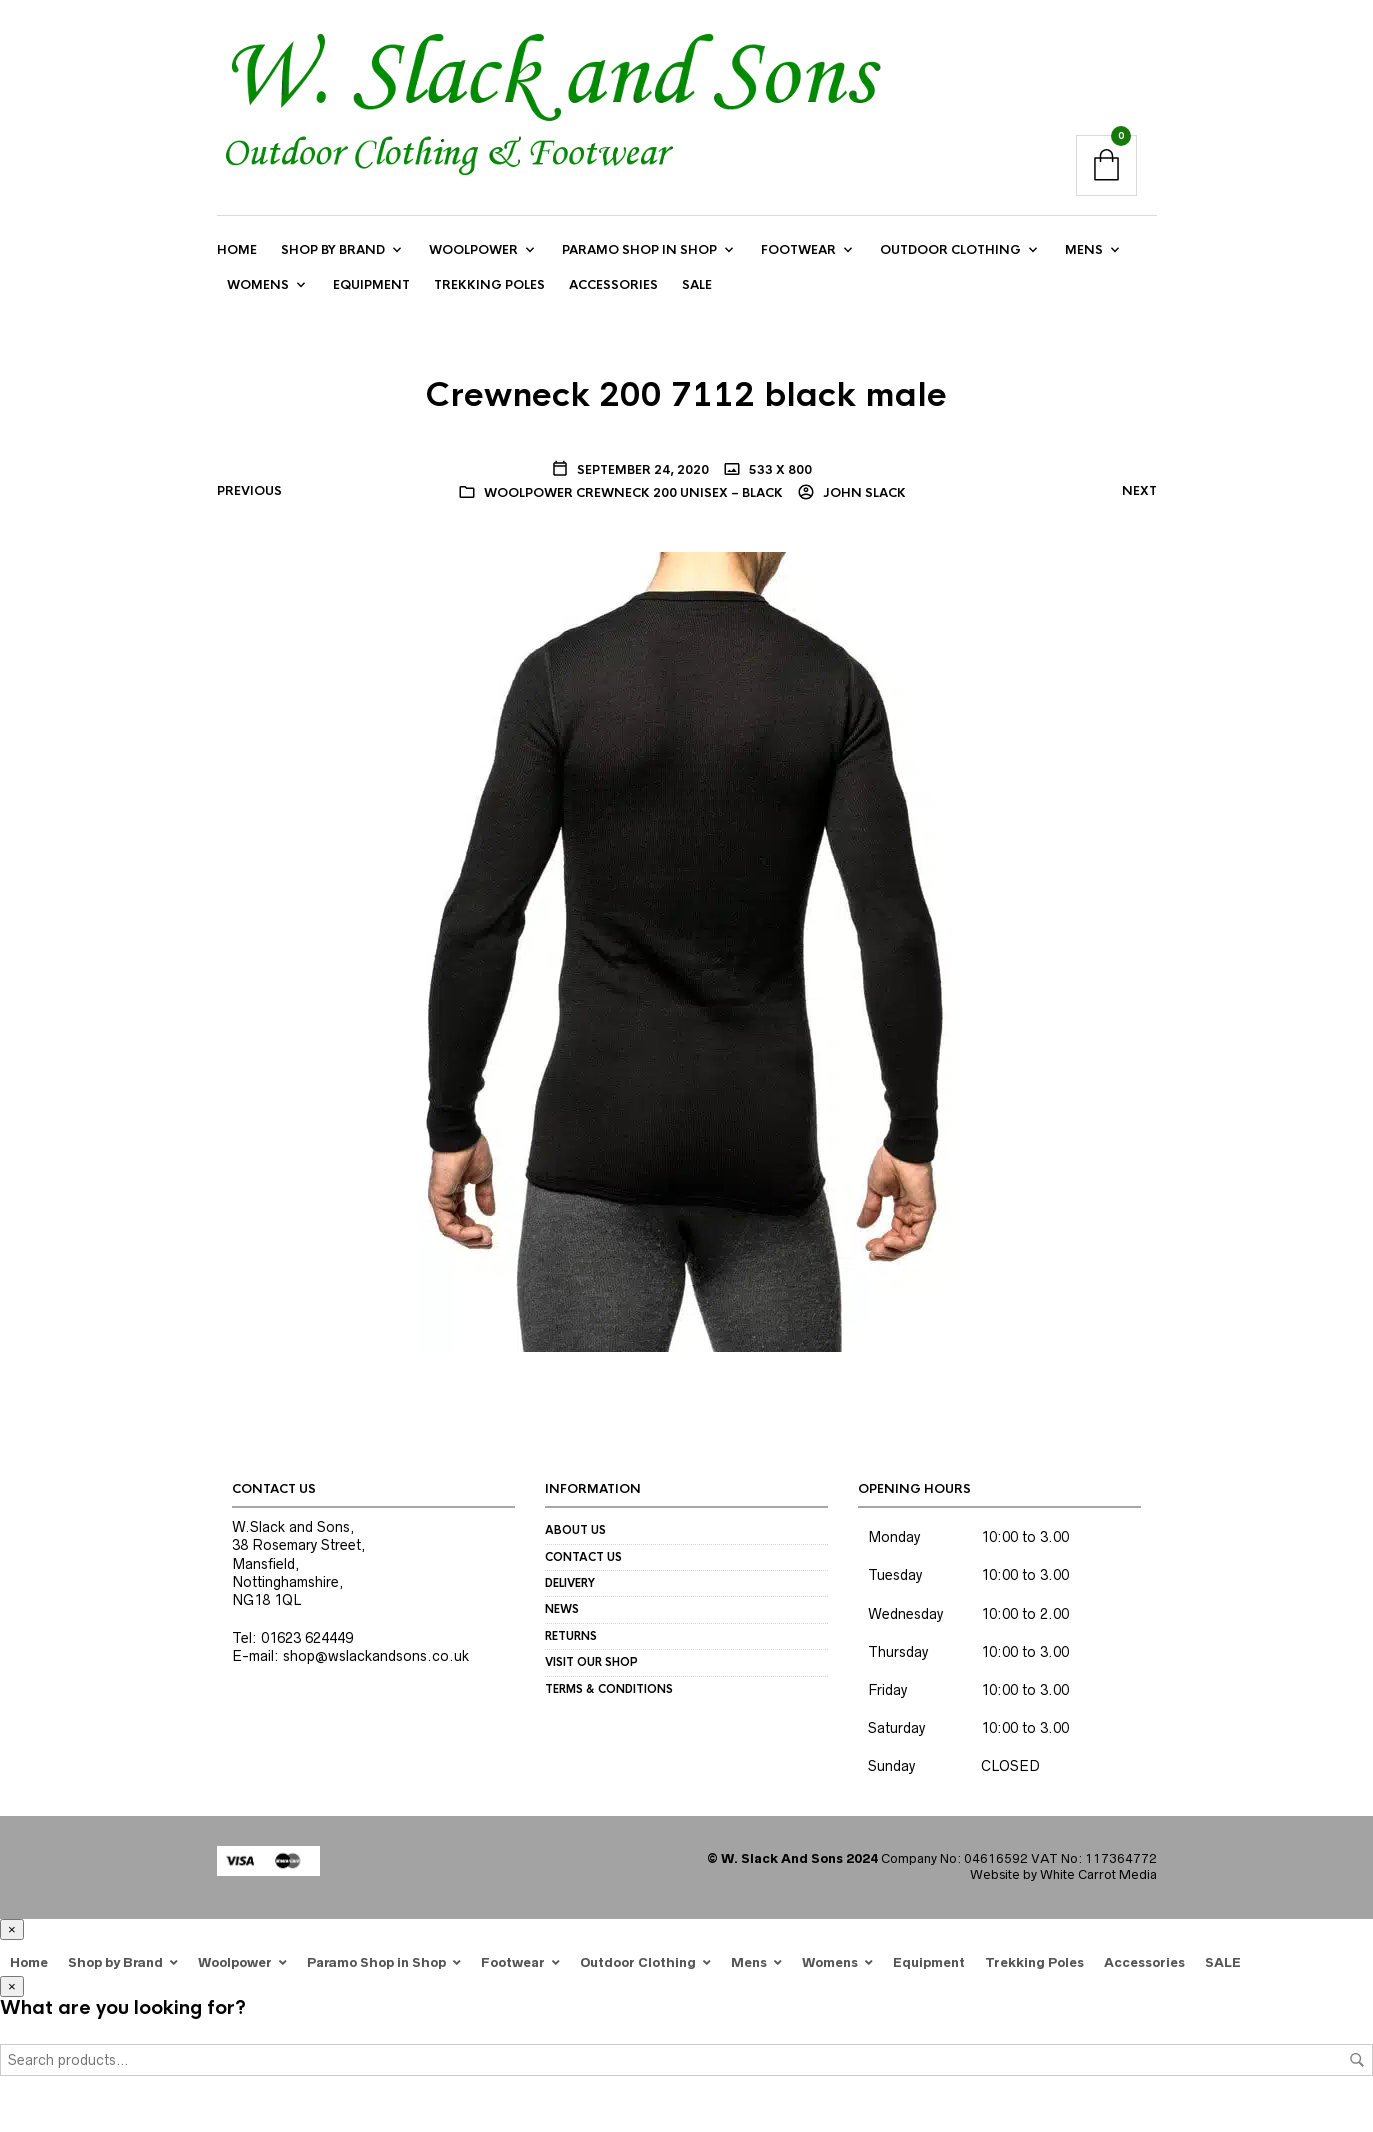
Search (1357, 2060)
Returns (571, 1636)
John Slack (863, 493)
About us (575, 1530)
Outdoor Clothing (950, 250)
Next (1139, 491)
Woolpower (473, 250)
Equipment (371, 285)
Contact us (583, 1557)
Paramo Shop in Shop (639, 250)
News (562, 1610)
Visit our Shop (591, 1662)
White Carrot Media (1098, 1875)
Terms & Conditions (609, 1689)
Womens (258, 285)
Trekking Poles (489, 285)
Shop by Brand (333, 250)
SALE (697, 285)
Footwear (798, 250)
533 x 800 (779, 470)
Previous (249, 491)
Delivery (570, 1583)
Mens (1084, 250)
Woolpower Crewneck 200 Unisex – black (633, 493)
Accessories (613, 285)
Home (237, 250)
